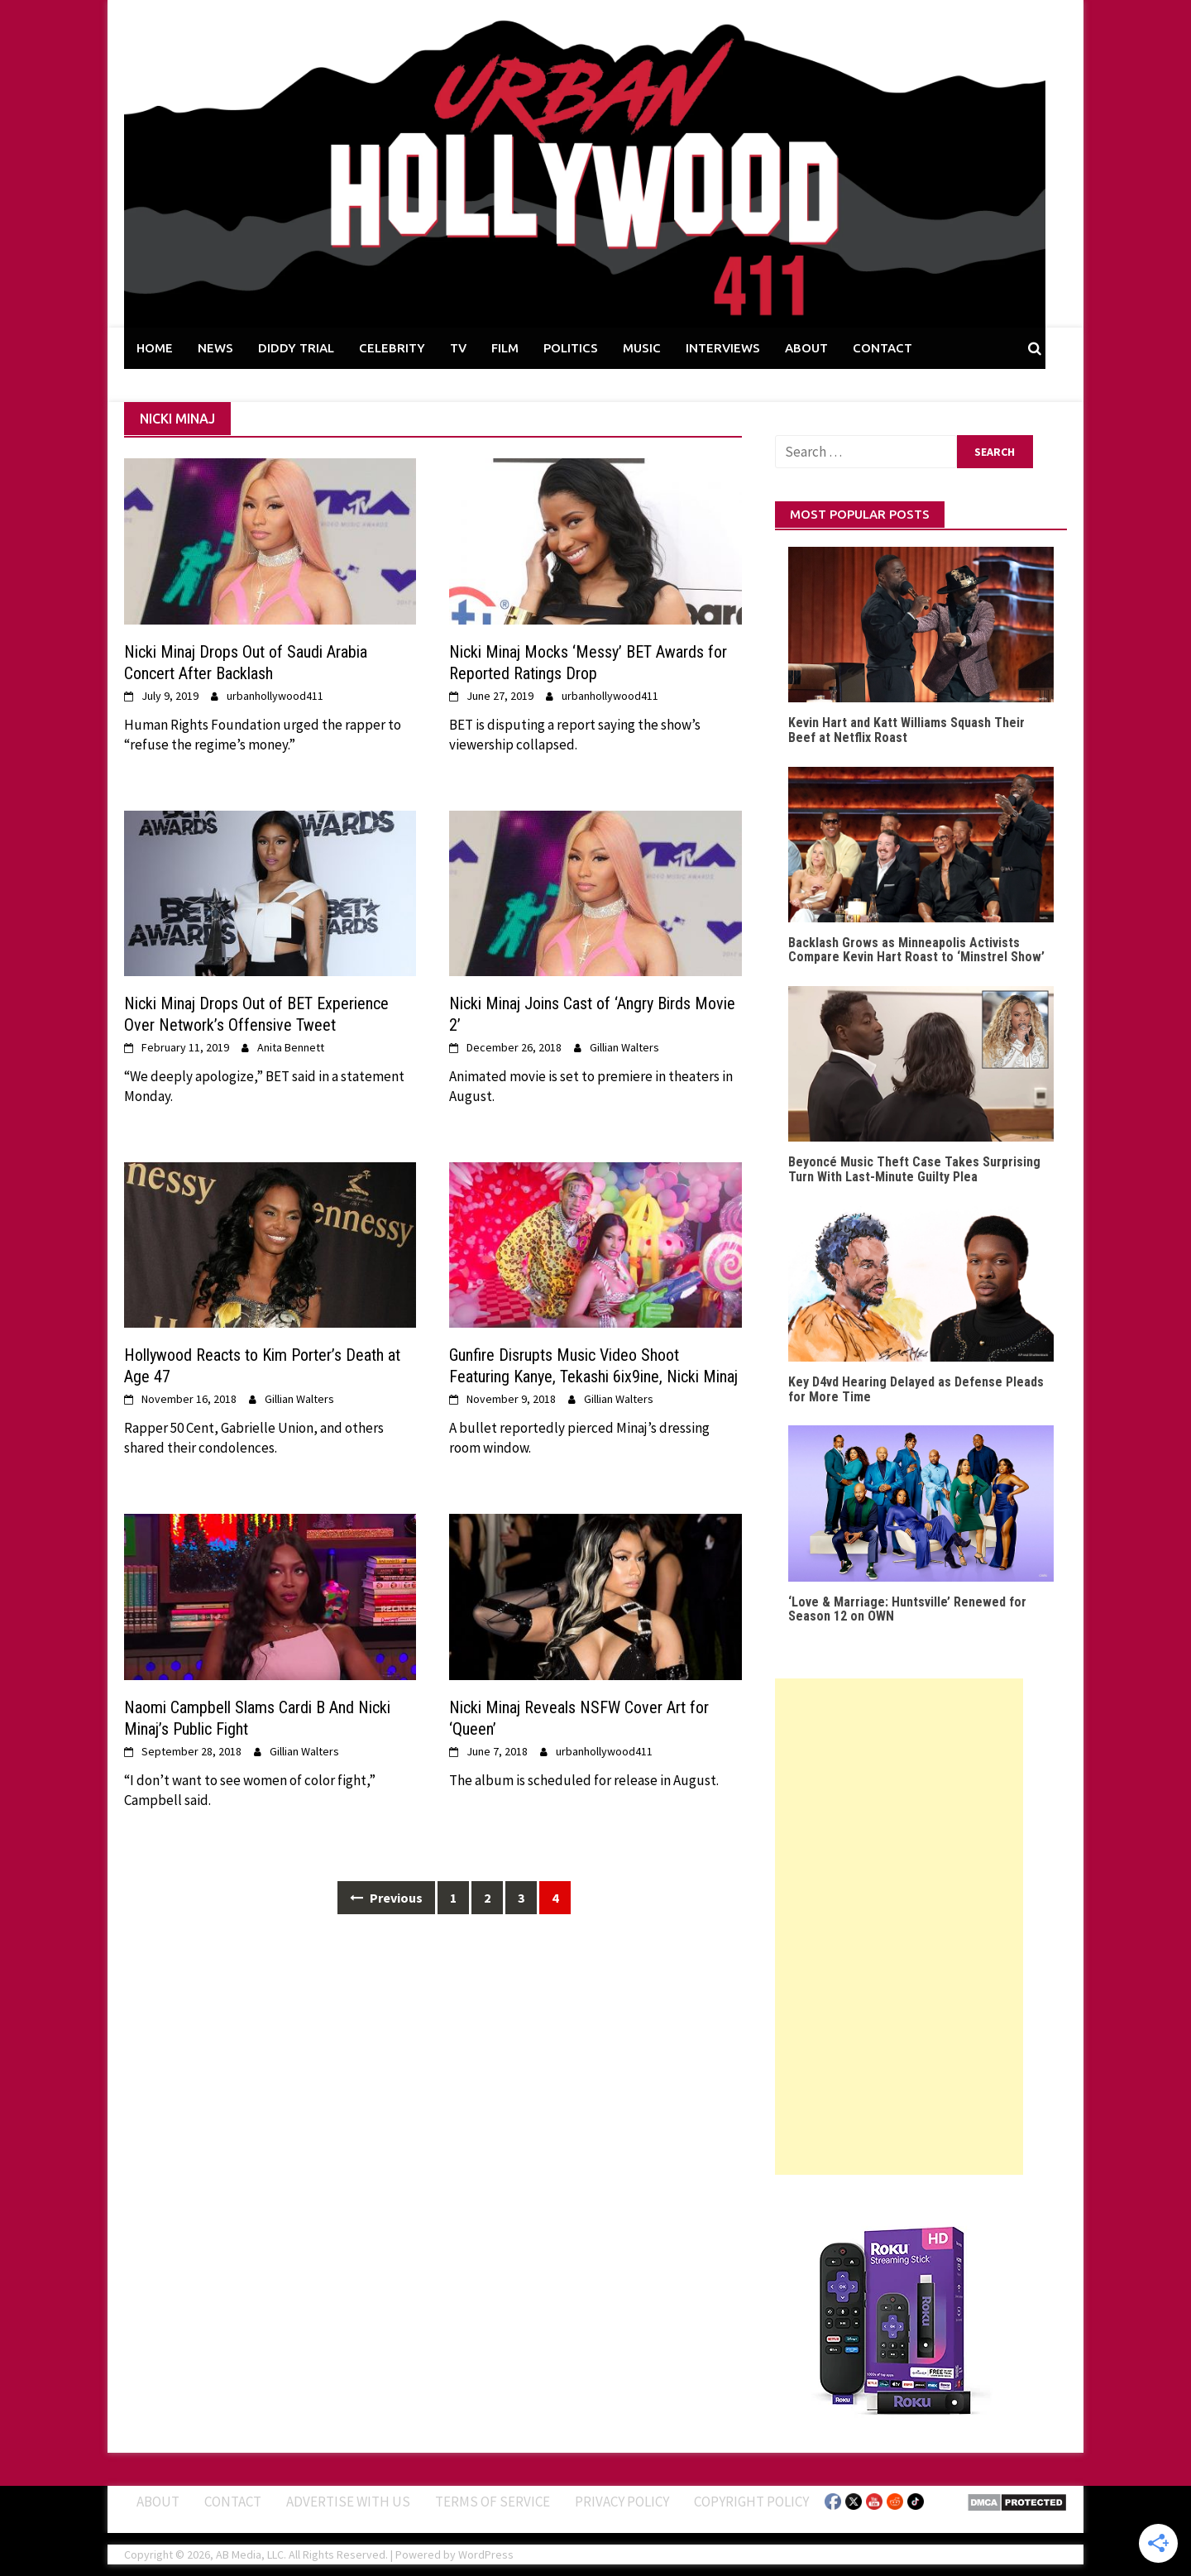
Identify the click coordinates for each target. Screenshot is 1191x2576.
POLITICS (570, 348)
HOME (154, 348)
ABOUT (806, 348)
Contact (232, 2501)
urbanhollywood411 (275, 695)
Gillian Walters (624, 1047)
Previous (386, 1897)
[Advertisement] (899, 1926)
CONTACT (882, 348)
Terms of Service (492, 2501)
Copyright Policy (751, 2501)
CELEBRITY (392, 348)
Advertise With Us (348, 2501)
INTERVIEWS (723, 348)
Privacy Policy (622, 2501)
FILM (505, 348)
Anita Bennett (290, 1047)
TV (458, 348)
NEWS (215, 348)
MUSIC (642, 348)
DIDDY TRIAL (296, 348)
